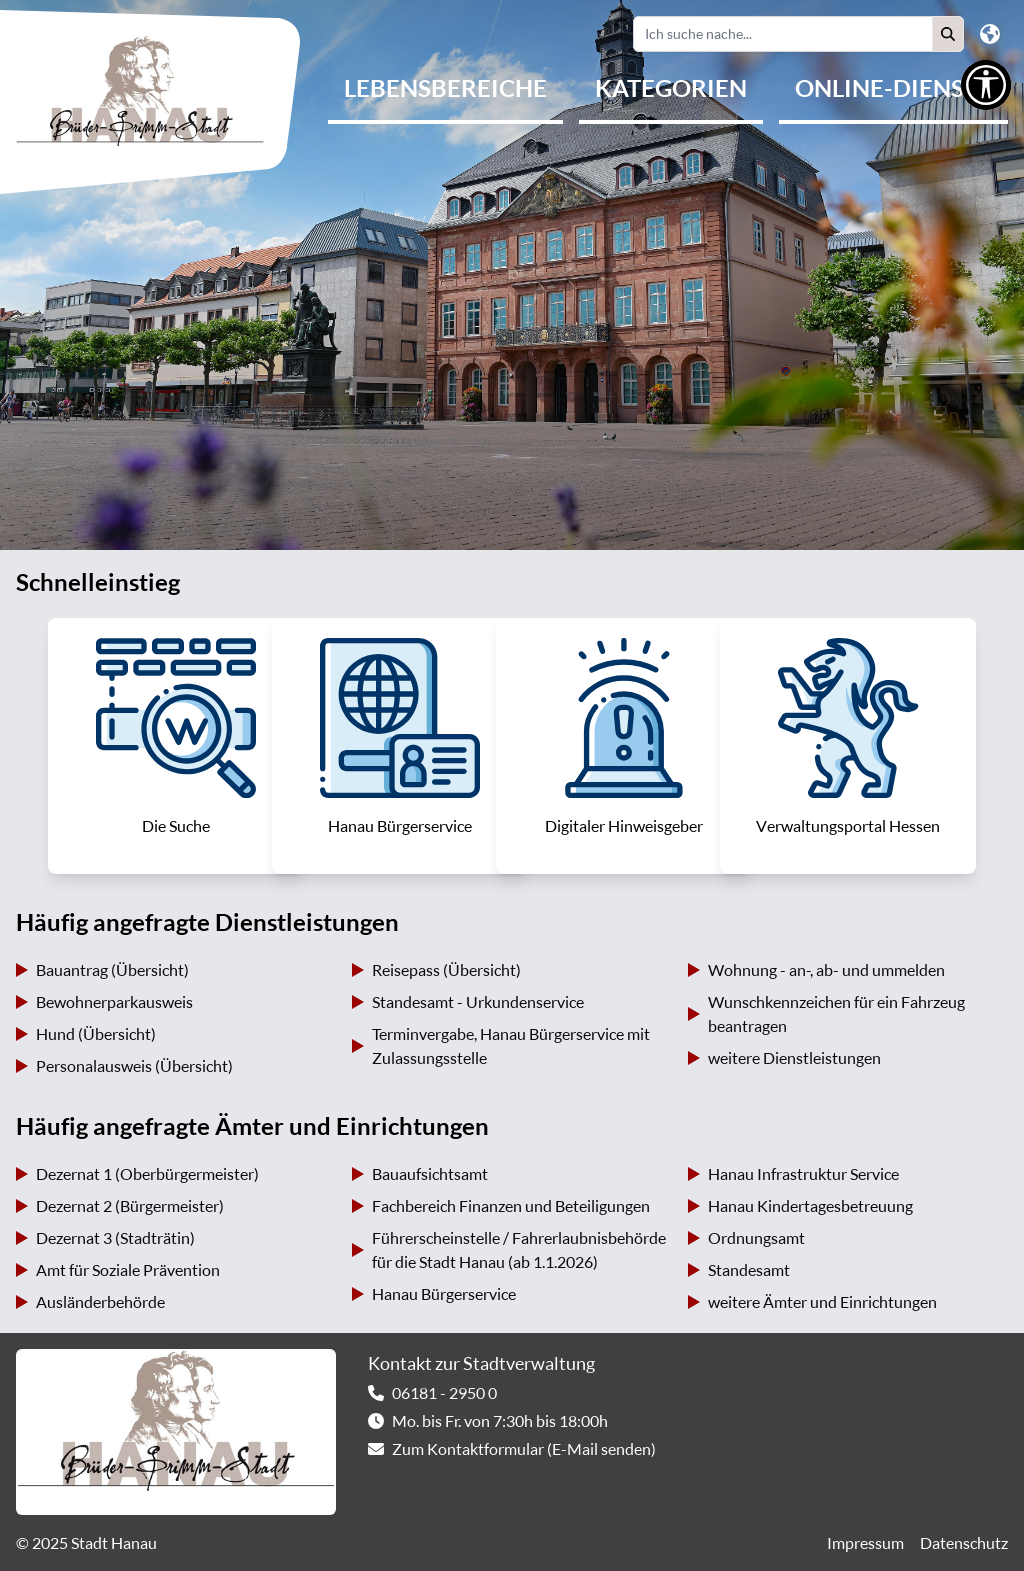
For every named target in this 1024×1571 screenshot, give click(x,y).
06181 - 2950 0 (444, 1393)
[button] (948, 34)
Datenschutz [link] (964, 1543)
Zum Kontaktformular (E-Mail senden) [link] (524, 1449)
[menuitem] (445, 90)
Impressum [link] (865, 1543)
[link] (176, 746)
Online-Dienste (893, 88)
